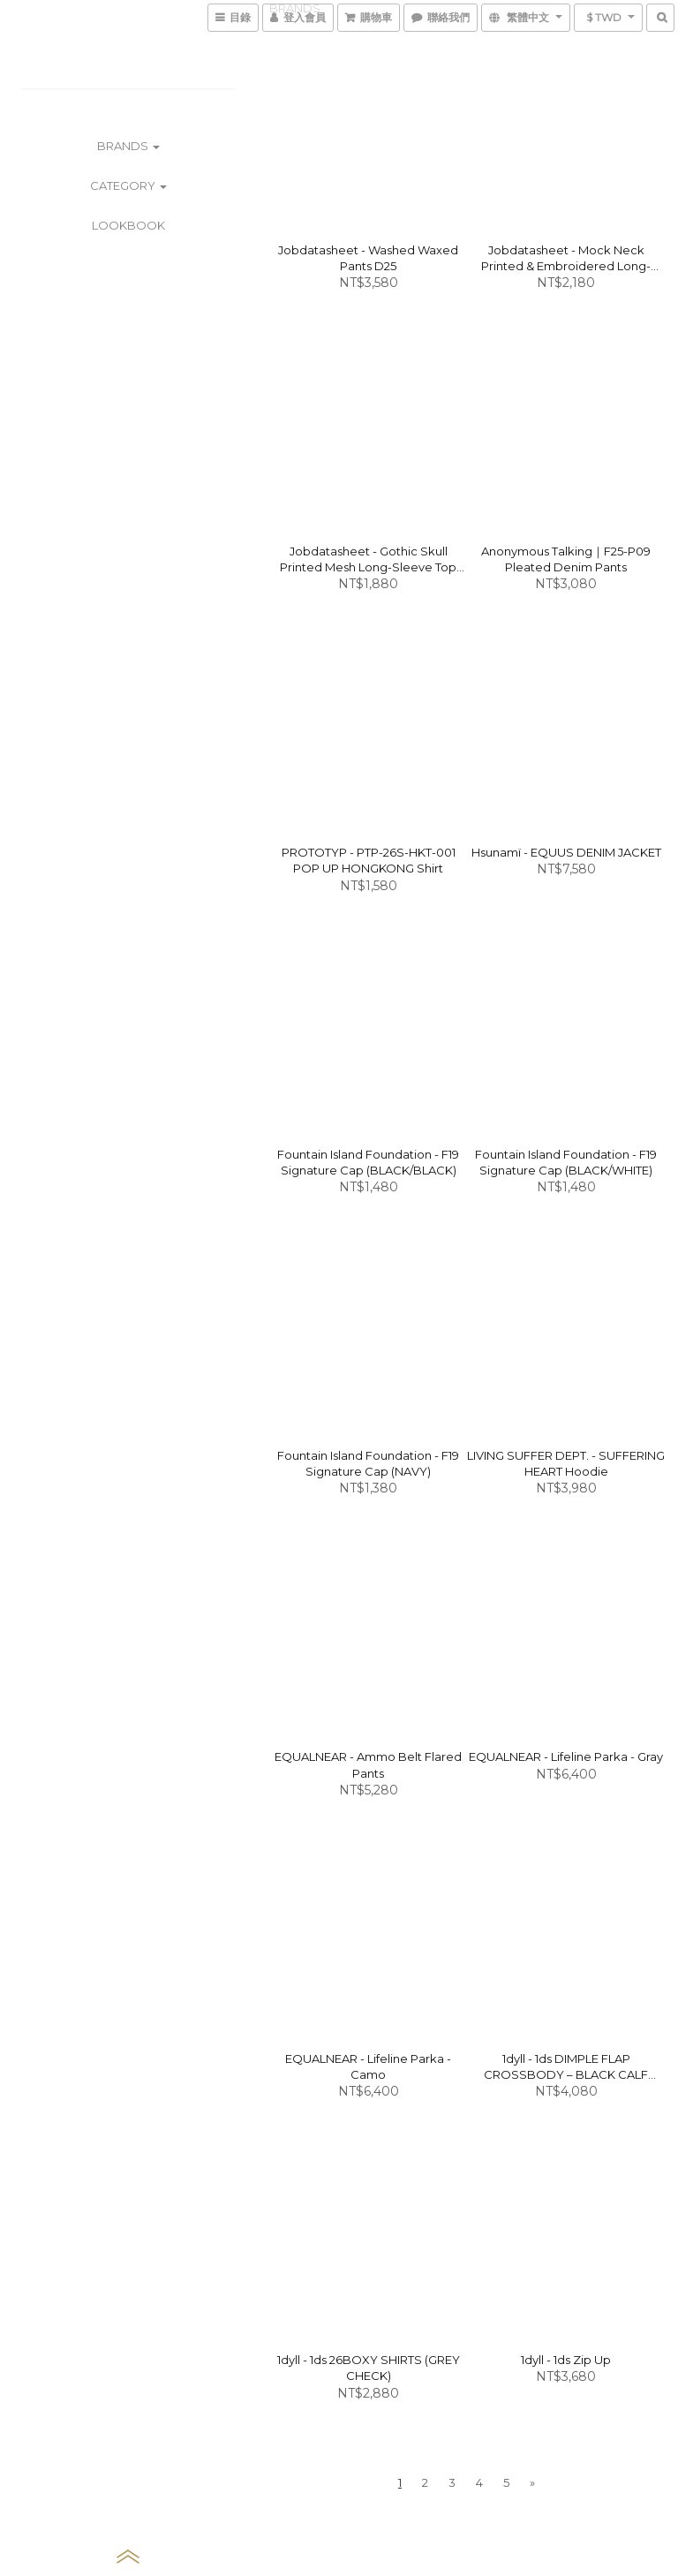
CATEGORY (128, 185)
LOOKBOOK (128, 225)
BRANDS (128, 146)
